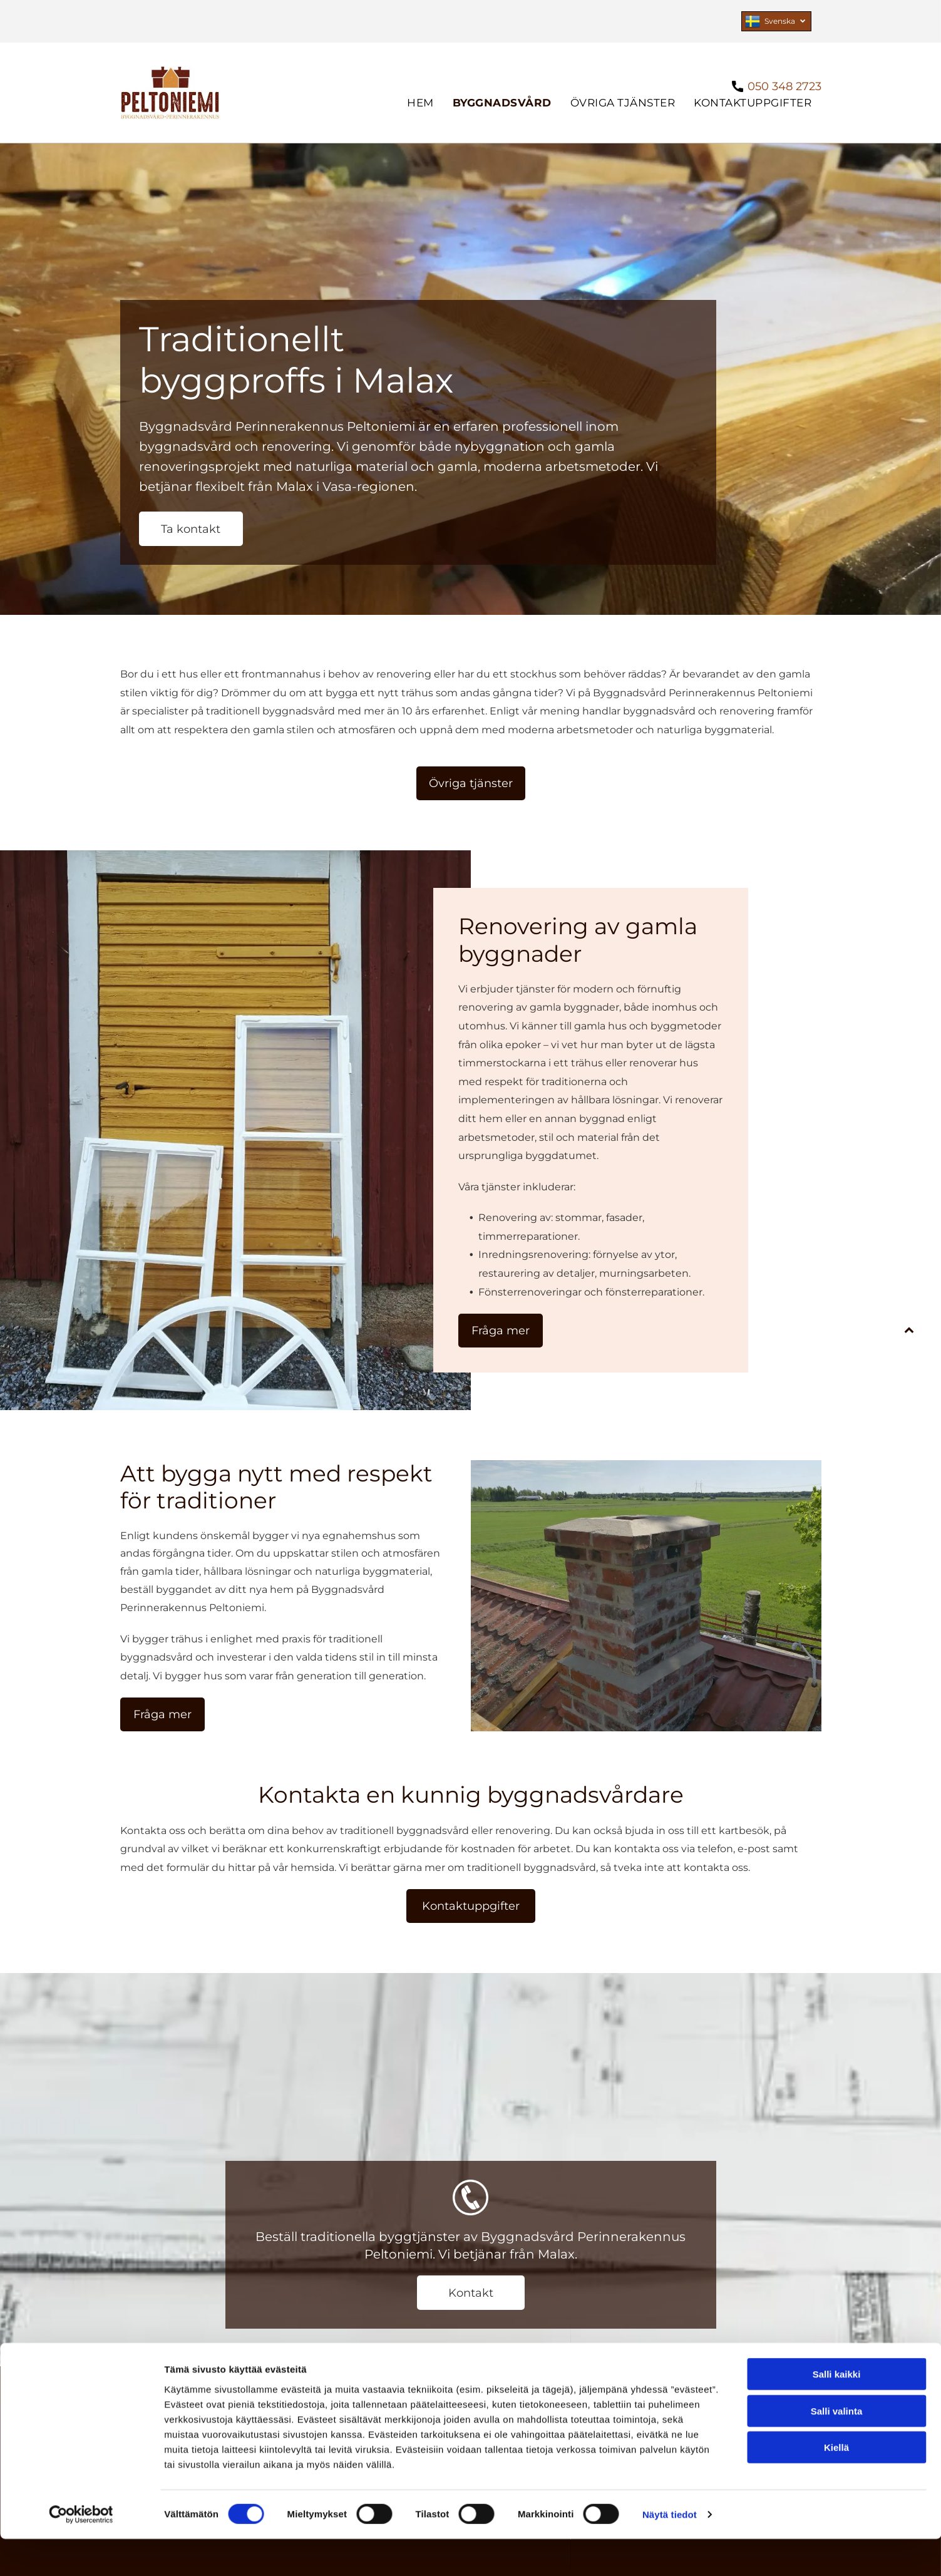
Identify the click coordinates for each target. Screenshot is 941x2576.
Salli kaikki (837, 2411)
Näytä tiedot (669, 2551)
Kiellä (836, 2484)
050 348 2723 (784, 86)
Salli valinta (837, 2448)
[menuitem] (420, 102)
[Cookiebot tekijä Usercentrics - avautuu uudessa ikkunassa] (81, 2551)
